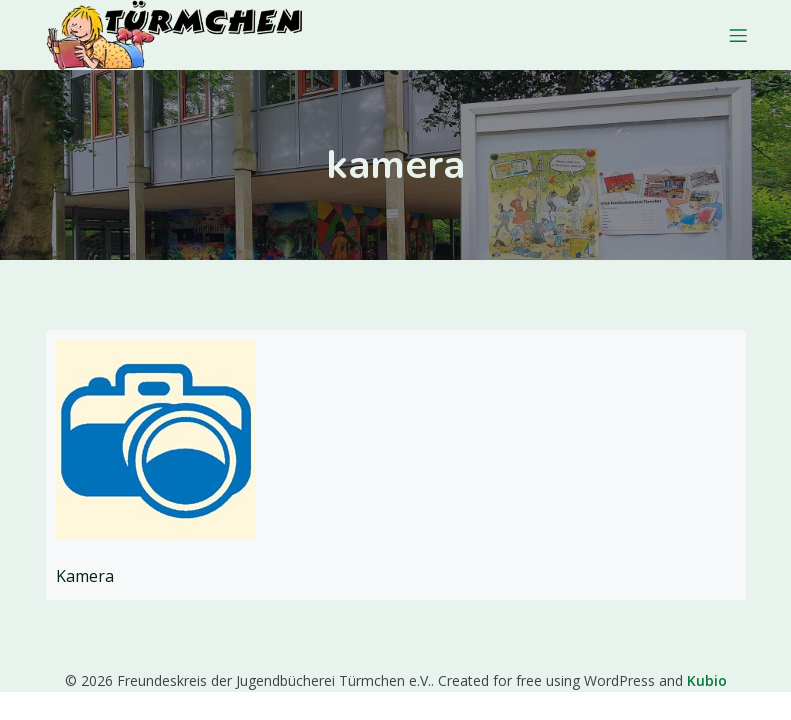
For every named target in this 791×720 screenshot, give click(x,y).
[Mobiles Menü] (739, 35)
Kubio (707, 680)
